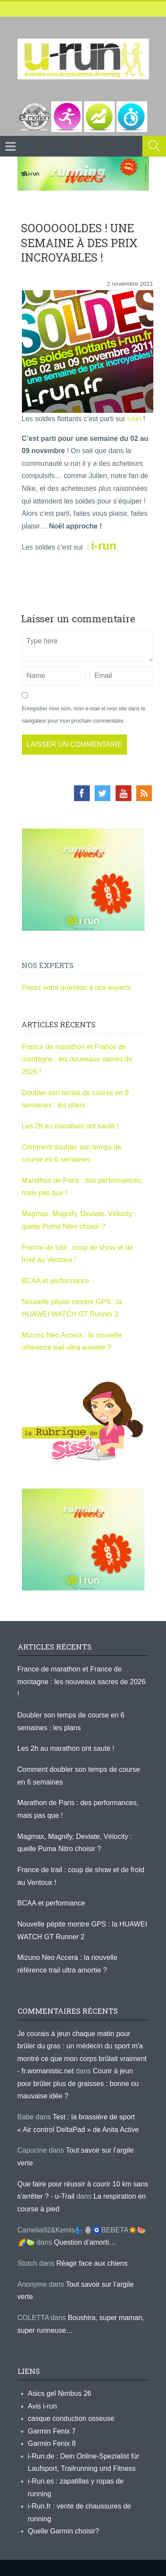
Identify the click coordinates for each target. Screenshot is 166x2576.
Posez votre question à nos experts (76, 987)
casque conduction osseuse (71, 2418)
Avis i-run (42, 2406)
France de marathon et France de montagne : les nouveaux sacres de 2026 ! (77, 1059)
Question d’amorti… (85, 2242)
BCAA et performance (56, 1280)
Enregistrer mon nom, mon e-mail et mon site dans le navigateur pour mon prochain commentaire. (83, 715)
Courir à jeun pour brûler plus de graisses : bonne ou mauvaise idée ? (78, 2083)
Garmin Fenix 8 (52, 2443)
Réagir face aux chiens (91, 2263)
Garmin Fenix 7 (52, 2431)
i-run (134, 418)
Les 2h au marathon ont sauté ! (70, 1126)
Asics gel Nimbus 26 (60, 2393)
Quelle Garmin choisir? (63, 2531)
